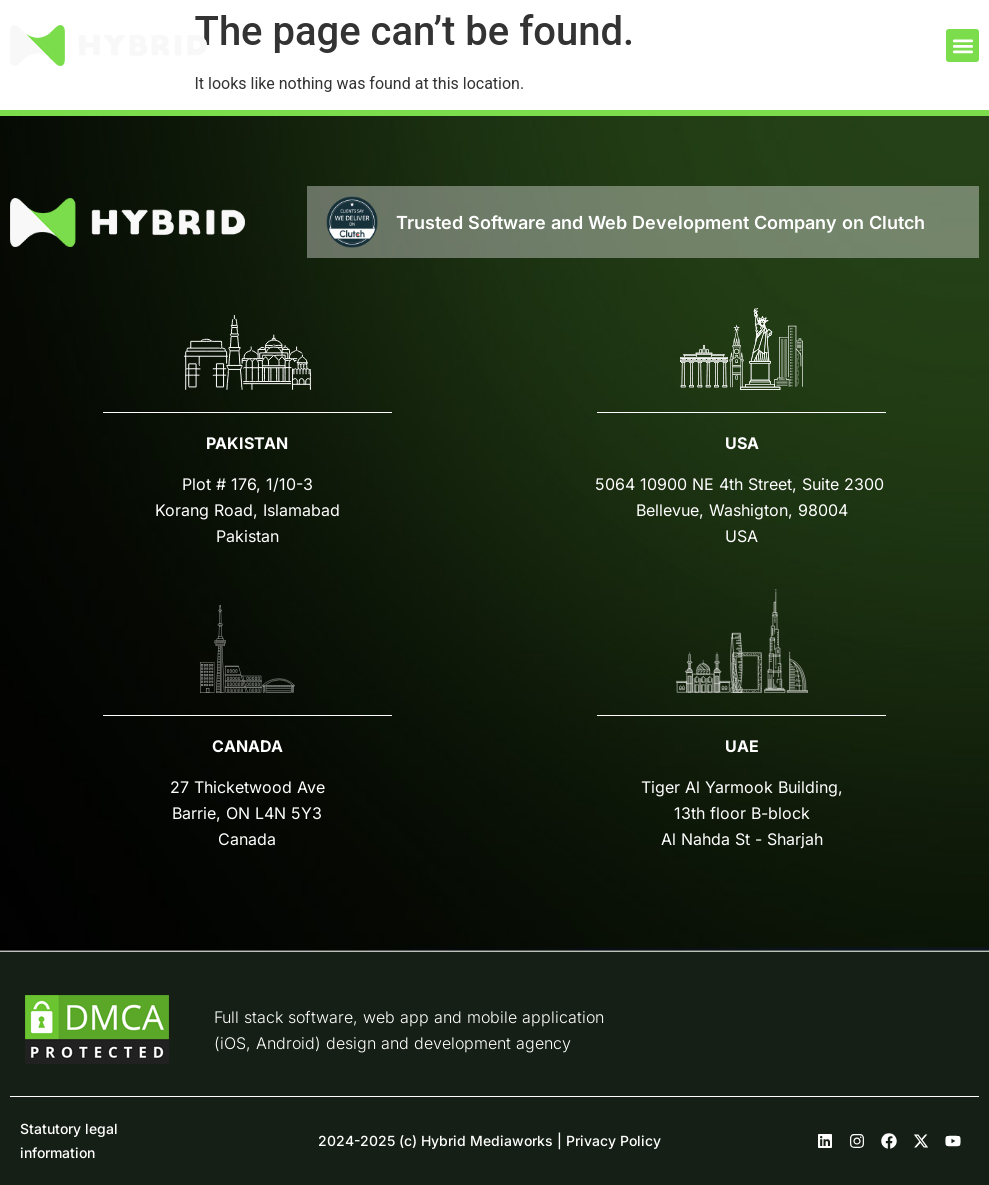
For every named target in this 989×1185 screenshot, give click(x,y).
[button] (962, 45)
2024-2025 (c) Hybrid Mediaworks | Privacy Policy (489, 1140)
